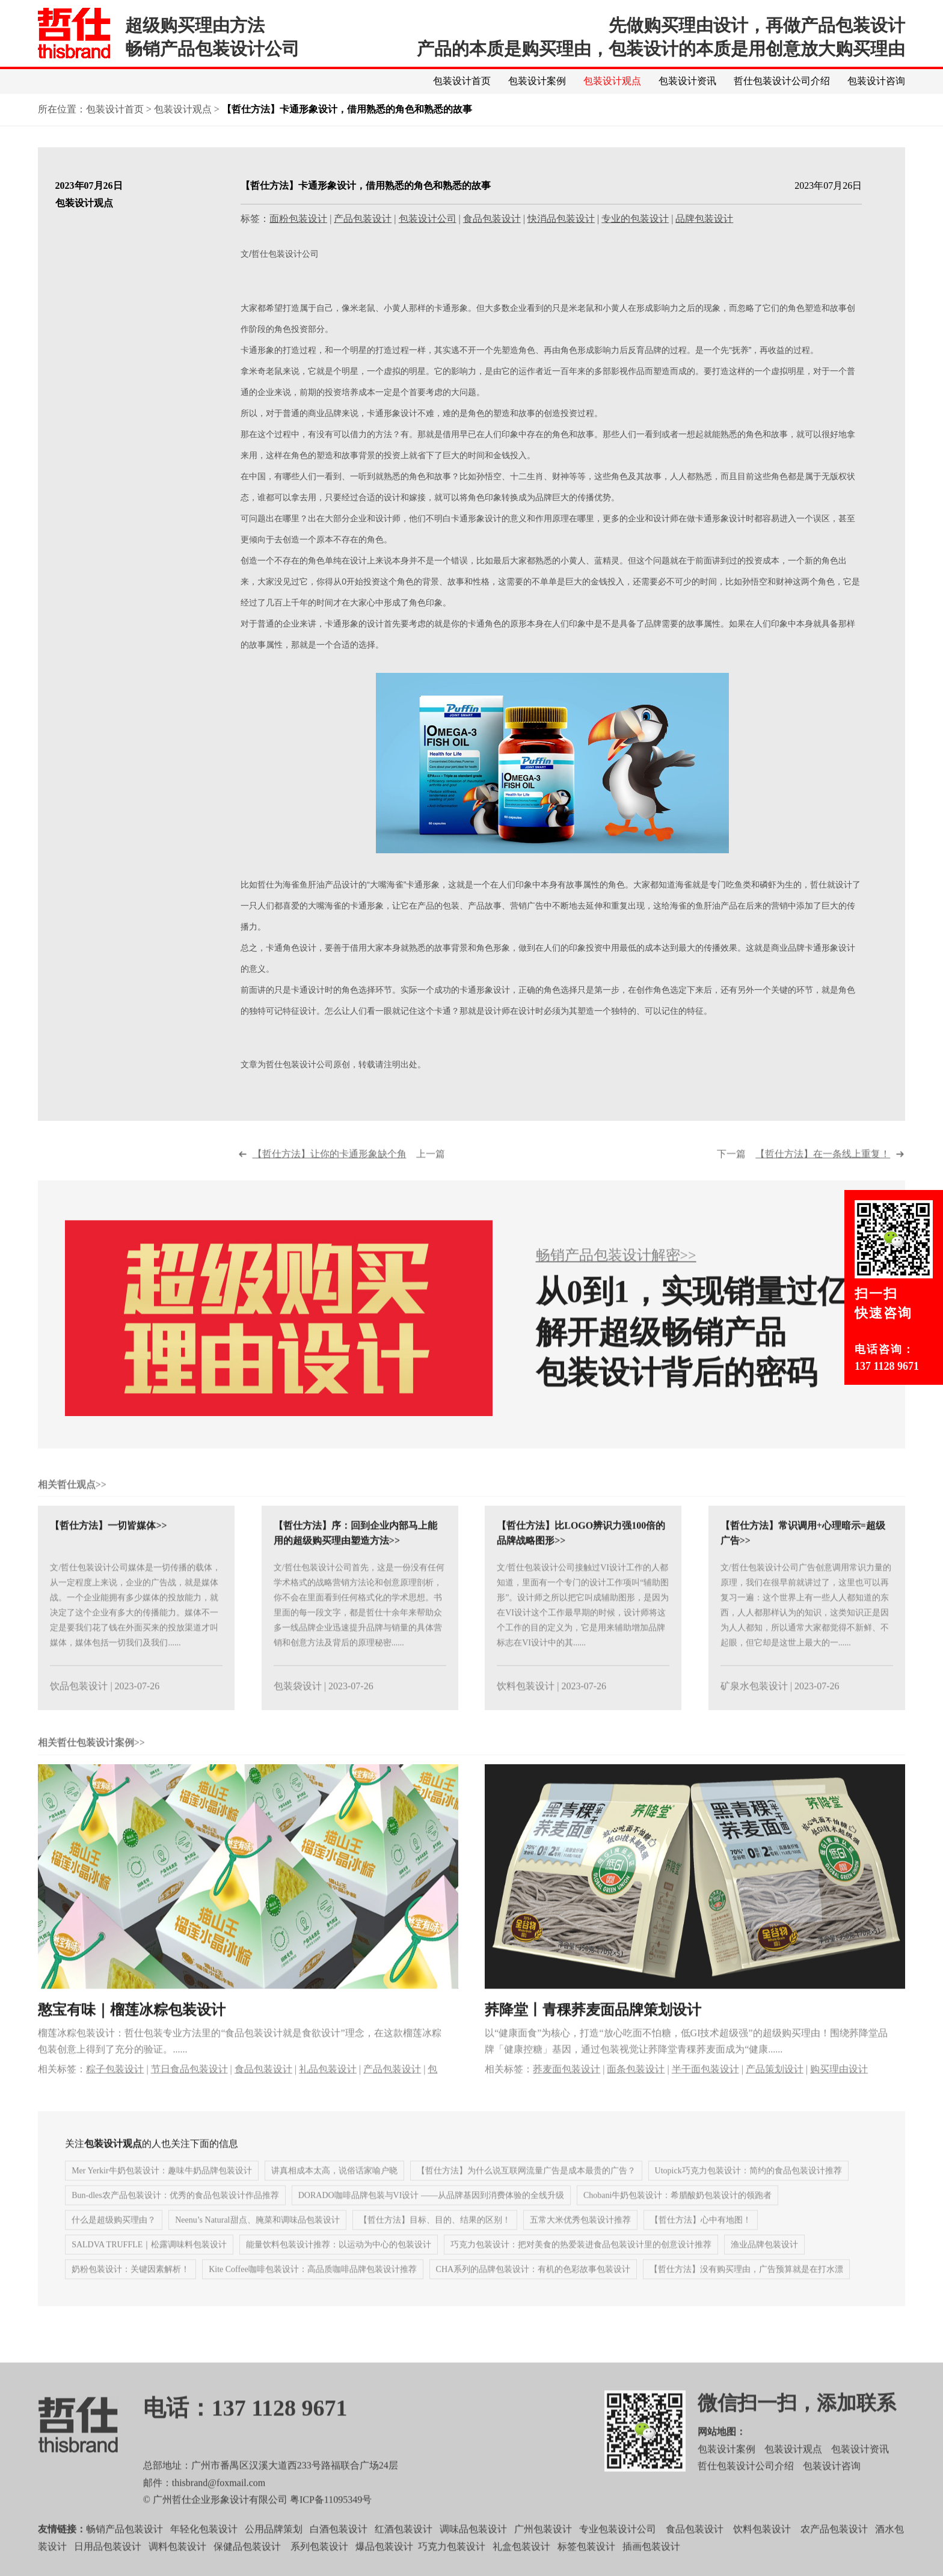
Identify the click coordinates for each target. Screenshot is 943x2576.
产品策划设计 (774, 2090)
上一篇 (349, 1174)
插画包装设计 (651, 2567)
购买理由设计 (839, 2090)
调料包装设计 (177, 2567)
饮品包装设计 (79, 1707)
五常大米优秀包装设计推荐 (580, 2240)
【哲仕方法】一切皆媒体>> (108, 1546)
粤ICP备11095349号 (331, 2520)
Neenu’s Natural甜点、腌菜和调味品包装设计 (257, 2240)
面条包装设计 (636, 2090)
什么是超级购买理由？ (114, 2240)
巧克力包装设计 (451, 2567)
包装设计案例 (537, 81)
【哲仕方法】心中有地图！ (700, 2240)
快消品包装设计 (561, 218)
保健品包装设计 (247, 2567)
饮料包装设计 (525, 1707)
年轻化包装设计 (204, 2550)
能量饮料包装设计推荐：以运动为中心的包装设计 (338, 2265)
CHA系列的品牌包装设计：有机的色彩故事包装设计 (533, 2290)
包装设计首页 (462, 81)
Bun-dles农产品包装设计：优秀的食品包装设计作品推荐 (175, 2216)
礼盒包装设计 (520, 2567)
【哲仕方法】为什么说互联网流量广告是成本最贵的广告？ (526, 2191)
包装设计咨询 (876, 81)
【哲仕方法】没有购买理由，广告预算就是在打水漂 (746, 2290)
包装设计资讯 (687, 81)
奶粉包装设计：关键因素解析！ (130, 2290)
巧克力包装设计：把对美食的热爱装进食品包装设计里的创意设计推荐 (580, 2265)
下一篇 (803, 1174)
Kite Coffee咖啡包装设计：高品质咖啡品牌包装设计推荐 (312, 2290)
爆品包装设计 (384, 2567)
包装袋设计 (298, 1707)
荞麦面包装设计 (566, 2090)
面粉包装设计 (298, 218)
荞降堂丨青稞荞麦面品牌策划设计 (593, 2030)
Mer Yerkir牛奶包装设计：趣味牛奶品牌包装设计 (161, 2191)
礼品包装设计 (328, 2090)
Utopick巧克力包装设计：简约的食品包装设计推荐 (748, 2191)
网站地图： (722, 2452)
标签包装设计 (586, 2567)
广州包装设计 (543, 2550)
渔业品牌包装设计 (764, 2265)
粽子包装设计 (115, 2090)
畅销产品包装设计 (124, 2550)
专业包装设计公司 (617, 2550)
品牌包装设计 (704, 218)
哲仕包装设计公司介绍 (782, 81)
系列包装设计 (319, 2567)
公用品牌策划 (274, 2550)
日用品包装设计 (107, 2567)
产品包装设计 (363, 218)
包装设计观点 (612, 81)
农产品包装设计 (834, 2550)
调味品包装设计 (473, 2550)
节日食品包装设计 (189, 2090)
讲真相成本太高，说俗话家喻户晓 (334, 2191)
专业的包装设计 (635, 218)
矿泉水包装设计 (754, 1707)
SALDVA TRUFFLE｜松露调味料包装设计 (149, 2265)
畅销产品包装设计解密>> (616, 1276)
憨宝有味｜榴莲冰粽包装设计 (132, 2030)
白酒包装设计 (338, 2550)
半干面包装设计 (705, 2090)
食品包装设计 (492, 218)
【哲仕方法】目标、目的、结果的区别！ (435, 2240)
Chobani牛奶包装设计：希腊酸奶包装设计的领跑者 (677, 2216)
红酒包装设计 (403, 2550)
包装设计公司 (427, 218)
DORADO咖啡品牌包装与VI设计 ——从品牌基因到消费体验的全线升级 (431, 2216)
